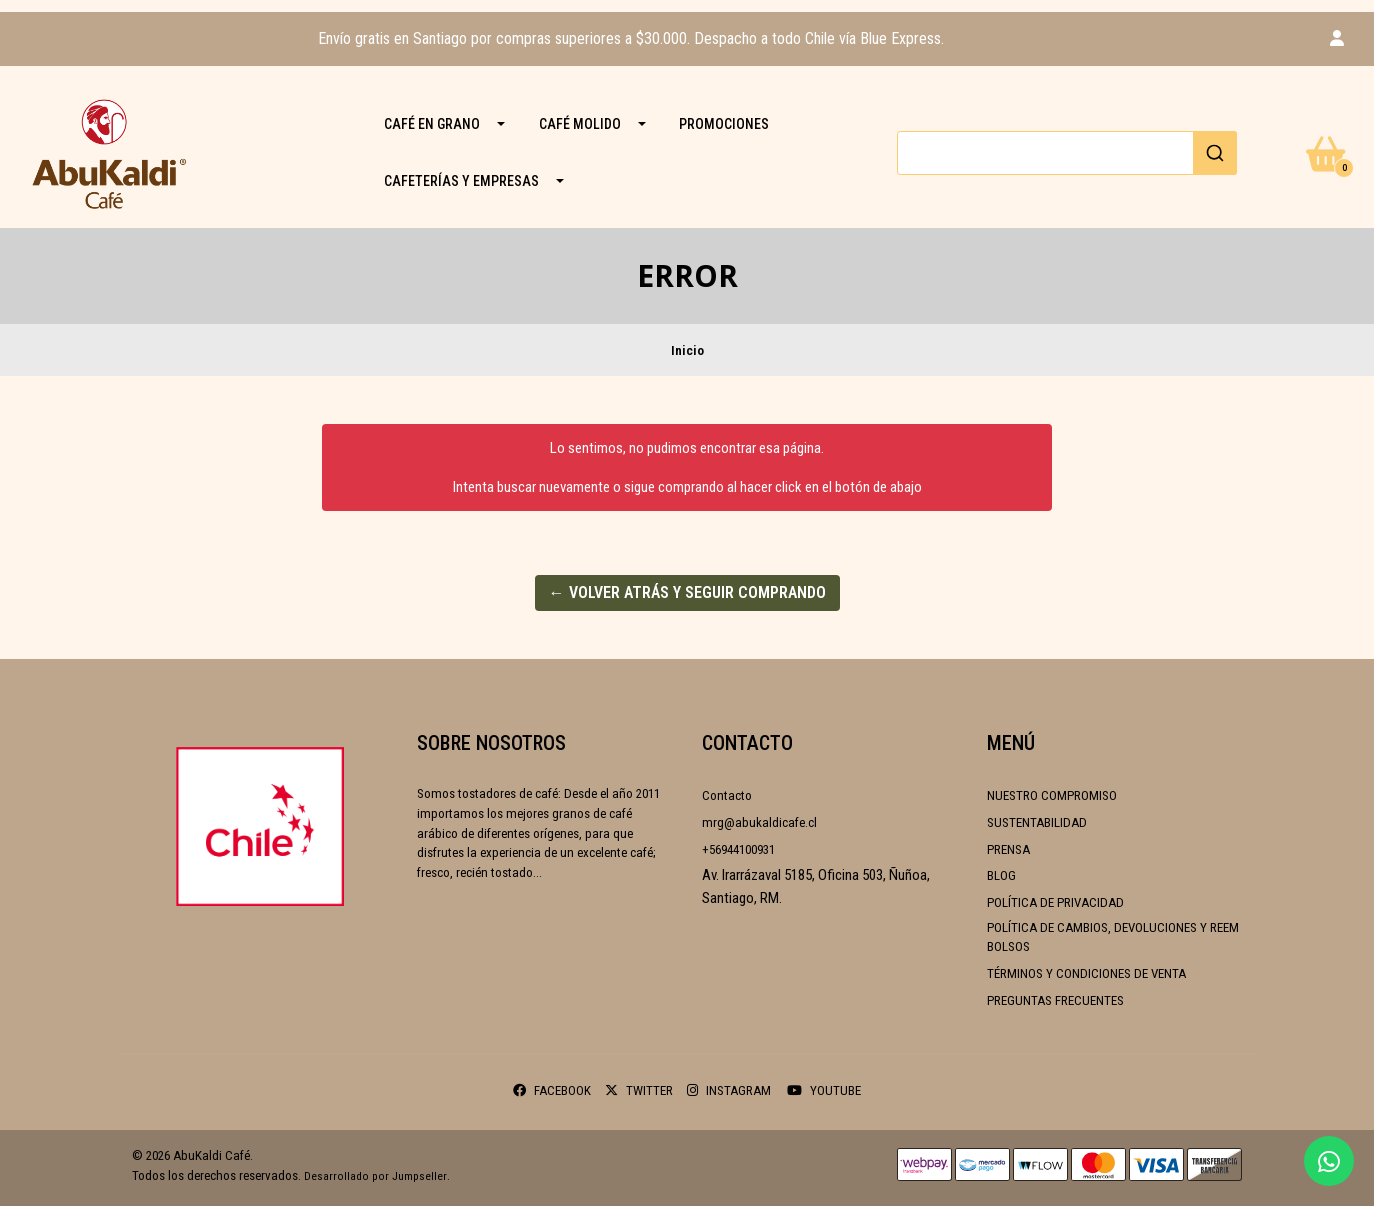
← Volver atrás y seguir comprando (687, 592)
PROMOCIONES (724, 124)
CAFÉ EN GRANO (432, 124)
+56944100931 (738, 849)
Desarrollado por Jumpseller (375, 1176)
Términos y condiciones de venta (1086, 973)
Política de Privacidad (1055, 902)
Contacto (727, 795)
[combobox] (1067, 153)
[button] (1337, 39)
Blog (1001, 875)
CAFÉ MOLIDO (580, 124)
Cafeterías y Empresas (461, 181)
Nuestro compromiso (1052, 795)
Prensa (1008, 849)
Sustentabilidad (1037, 822)
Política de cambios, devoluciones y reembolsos (1113, 937)
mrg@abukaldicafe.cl (759, 822)
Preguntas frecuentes (1055, 1000)
